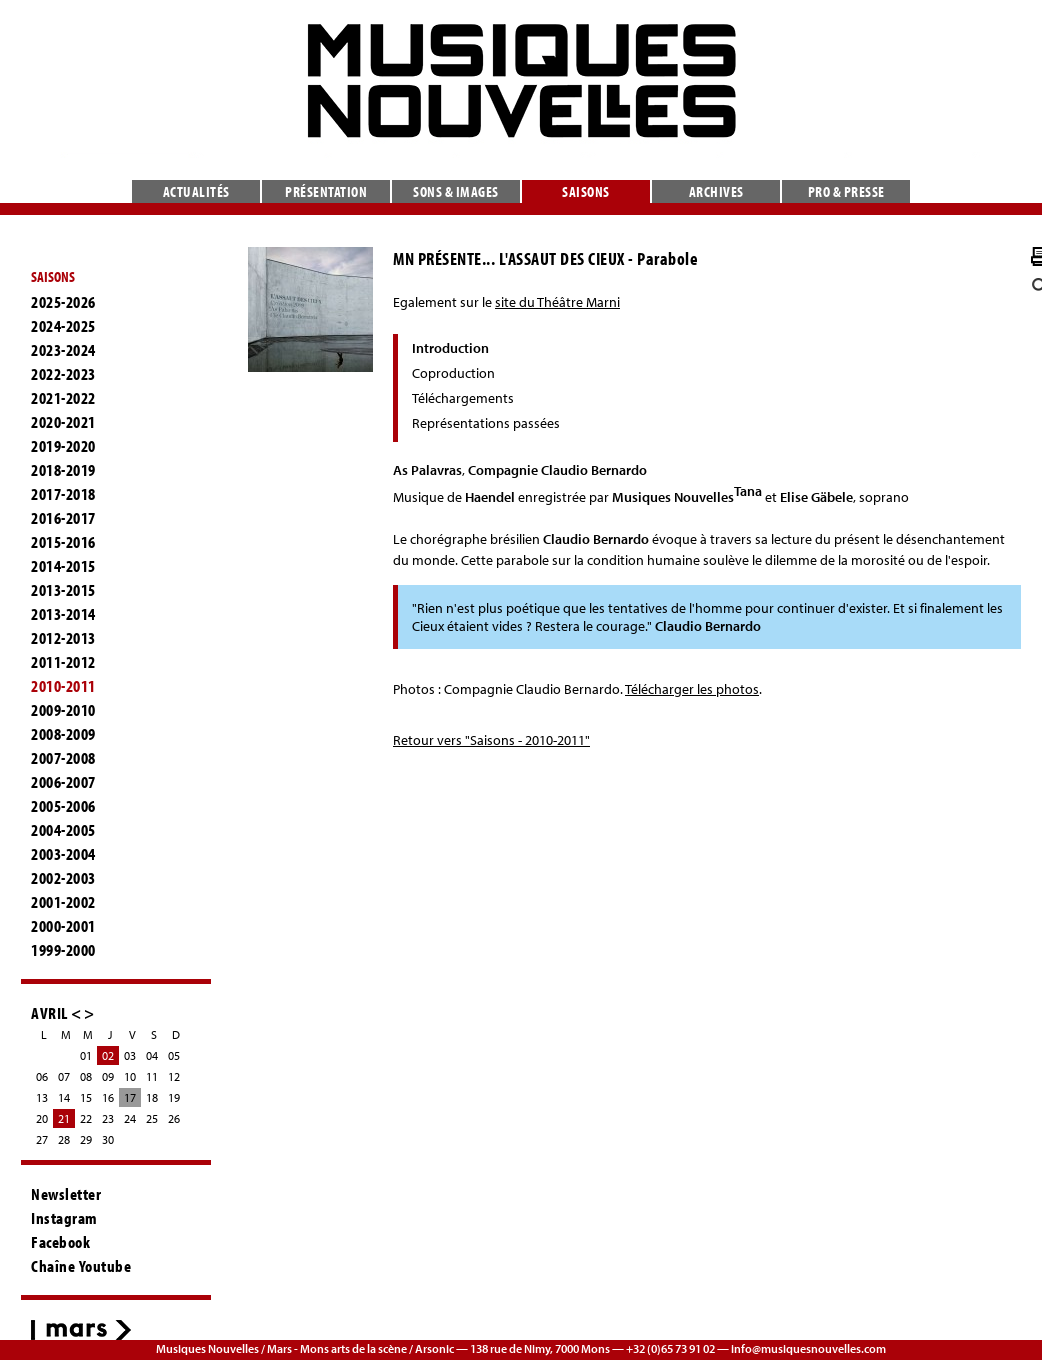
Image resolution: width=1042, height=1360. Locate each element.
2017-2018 (63, 494)
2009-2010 (63, 710)
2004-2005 (63, 830)
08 (86, 1076)
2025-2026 (63, 302)
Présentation (326, 191)
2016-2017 (63, 518)
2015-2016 (63, 542)
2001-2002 (63, 902)
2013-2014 (63, 614)
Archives (716, 191)
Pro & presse (846, 191)
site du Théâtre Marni (557, 302)
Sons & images (456, 191)
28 (64, 1139)
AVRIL (49, 1012)
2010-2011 (63, 686)
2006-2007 (63, 782)
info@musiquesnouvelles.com (808, 1348)
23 (108, 1118)
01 (86, 1055)
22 (86, 1118)
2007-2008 (63, 758)
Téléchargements (463, 398)
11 (152, 1076)
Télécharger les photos (692, 689)
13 (42, 1097)
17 (130, 1097)
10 (130, 1076)
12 (174, 1076)
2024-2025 (63, 326)
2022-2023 (63, 374)
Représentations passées (486, 423)
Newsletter (66, 1194)
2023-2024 (63, 350)
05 (174, 1055)
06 (42, 1076)
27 (42, 1139)
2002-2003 (63, 878)
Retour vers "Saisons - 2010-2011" (491, 740)
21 (64, 1118)
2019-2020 (63, 446)
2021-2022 (63, 398)
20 (42, 1118)
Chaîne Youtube (81, 1266)
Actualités (196, 191)
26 (174, 1118)
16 (108, 1097)
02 (108, 1055)
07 (64, 1076)
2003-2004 (63, 854)
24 (130, 1118)
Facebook (60, 1242)
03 (130, 1055)
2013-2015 (63, 590)
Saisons (586, 191)
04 (152, 1055)
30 (108, 1139)
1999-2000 (63, 950)
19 (174, 1097)
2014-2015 (63, 566)
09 (108, 1076)
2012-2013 (63, 638)
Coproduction (453, 373)
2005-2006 (63, 806)
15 (86, 1097)
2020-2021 (63, 422)
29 (86, 1139)
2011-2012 (63, 662)
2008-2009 (63, 734)
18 (152, 1097)
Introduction (450, 348)
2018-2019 (63, 470)
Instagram (64, 1218)
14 (64, 1097)
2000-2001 (63, 926)
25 (152, 1118)
